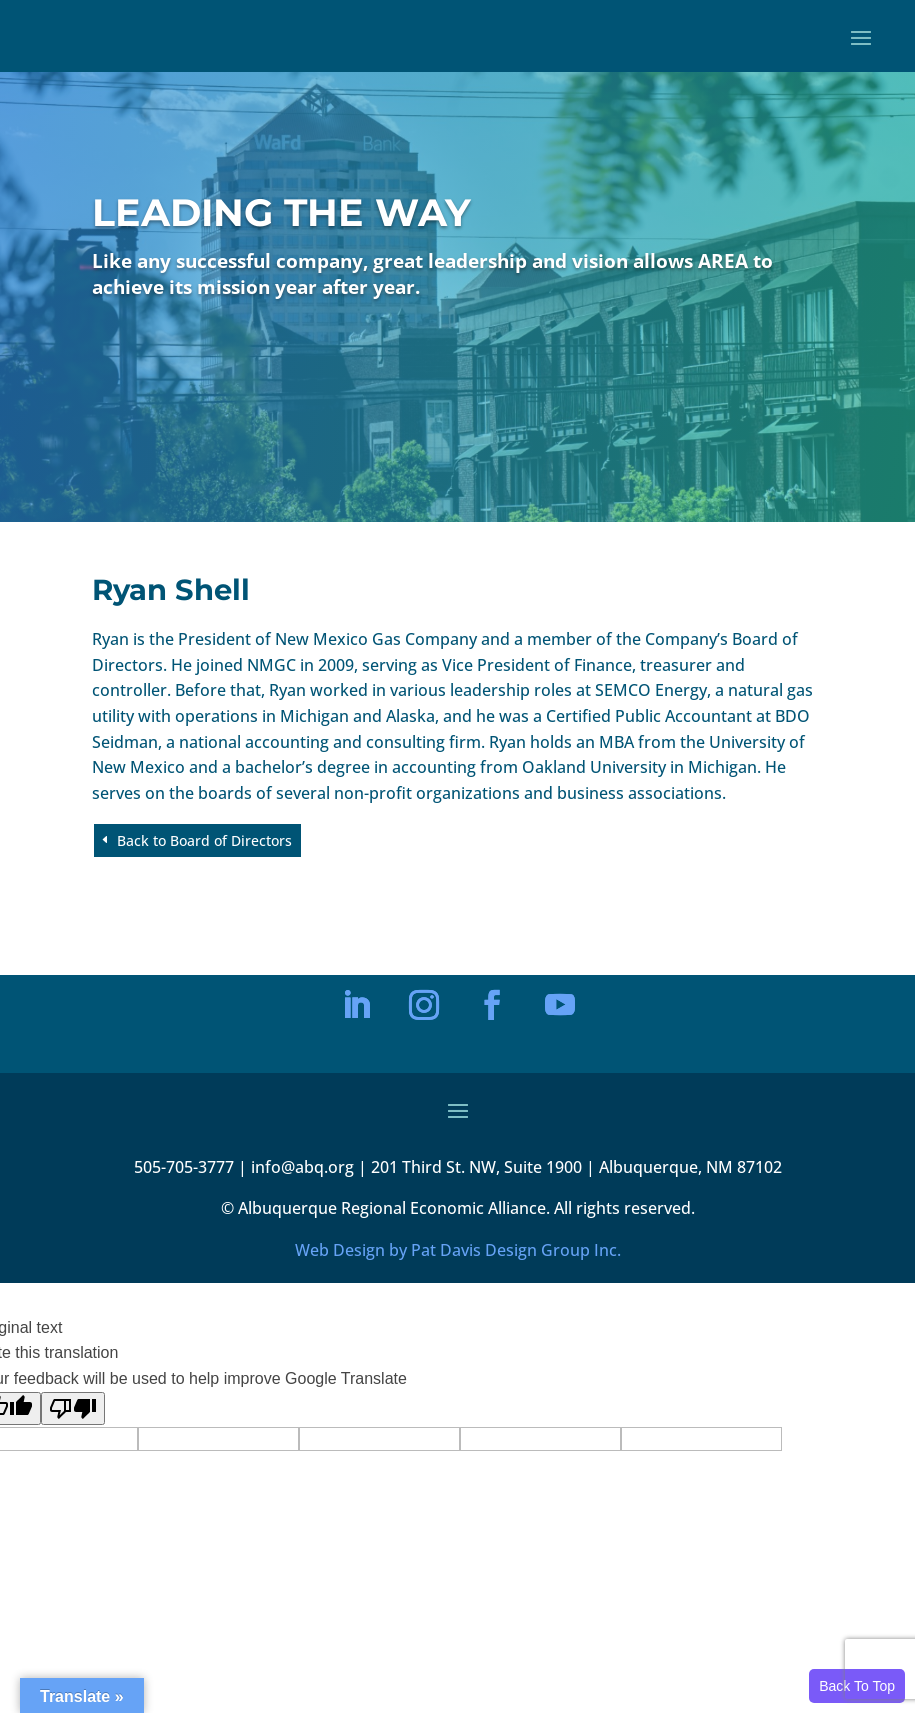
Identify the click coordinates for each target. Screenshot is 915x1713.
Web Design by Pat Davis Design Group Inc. (458, 1250)
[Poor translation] (73, 1408)
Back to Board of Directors (204, 840)
